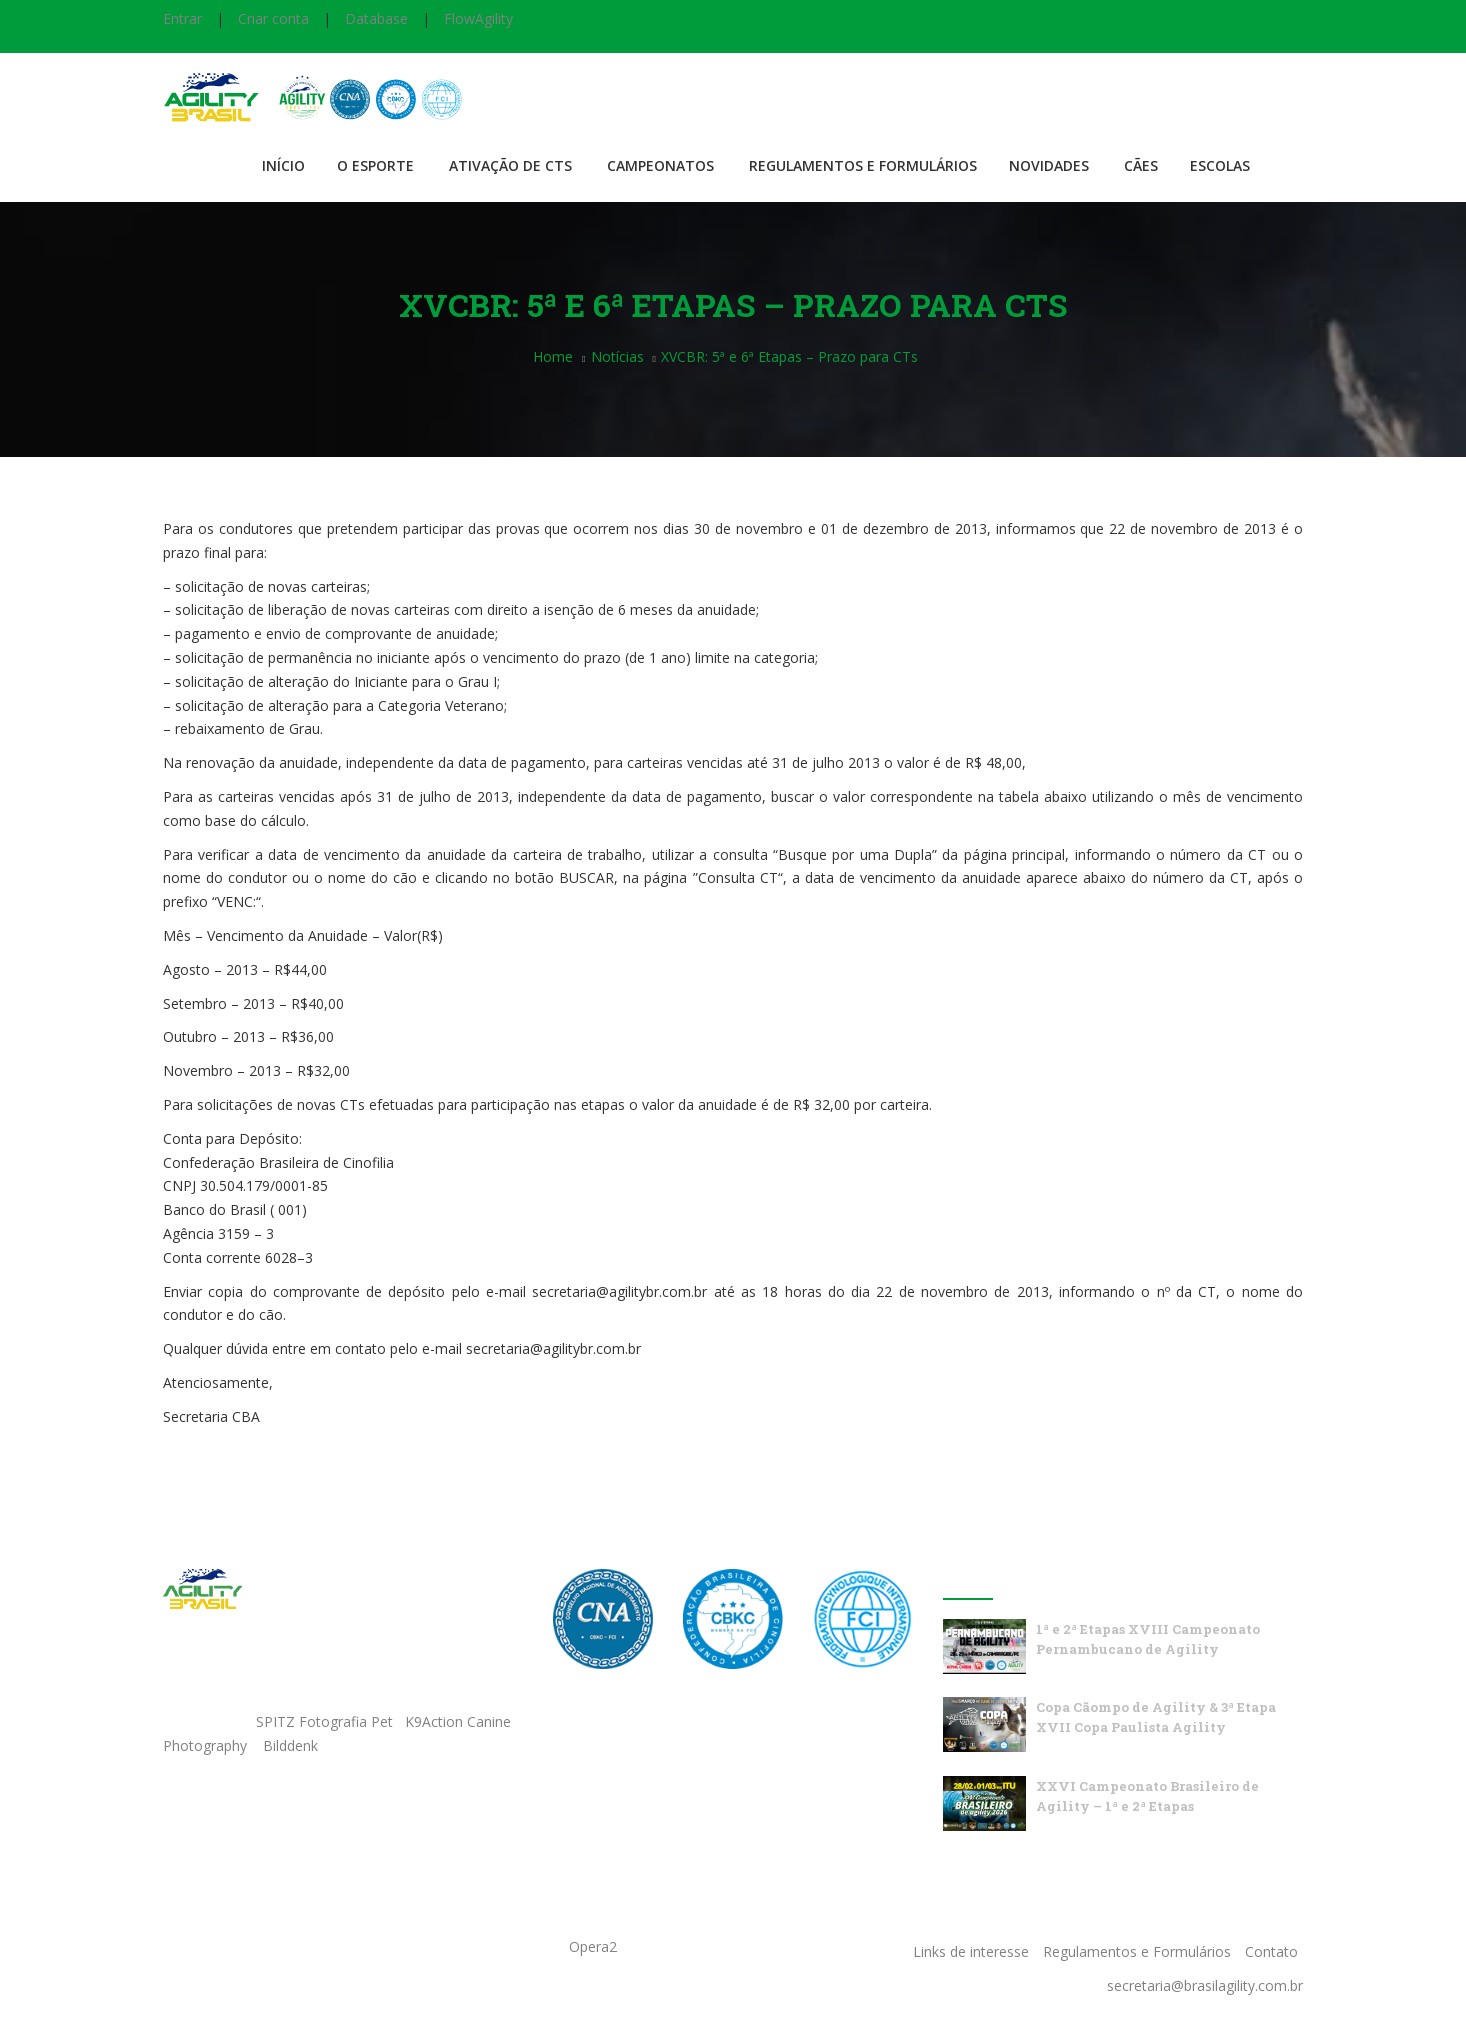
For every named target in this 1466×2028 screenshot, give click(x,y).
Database (376, 18)
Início (283, 165)
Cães (1141, 165)
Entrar (182, 18)
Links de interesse (971, 1951)
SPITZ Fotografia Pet (326, 1721)
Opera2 (593, 1946)
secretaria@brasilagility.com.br (1205, 1985)
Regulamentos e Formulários (863, 165)
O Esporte (375, 165)
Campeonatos (660, 165)
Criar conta (273, 18)
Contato (1271, 1951)
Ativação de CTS (510, 165)
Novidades (1049, 165)
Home (553, 356)
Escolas (1220, 165)
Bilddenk (290, 1745)
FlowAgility (478, 18)
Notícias (617, 356)
